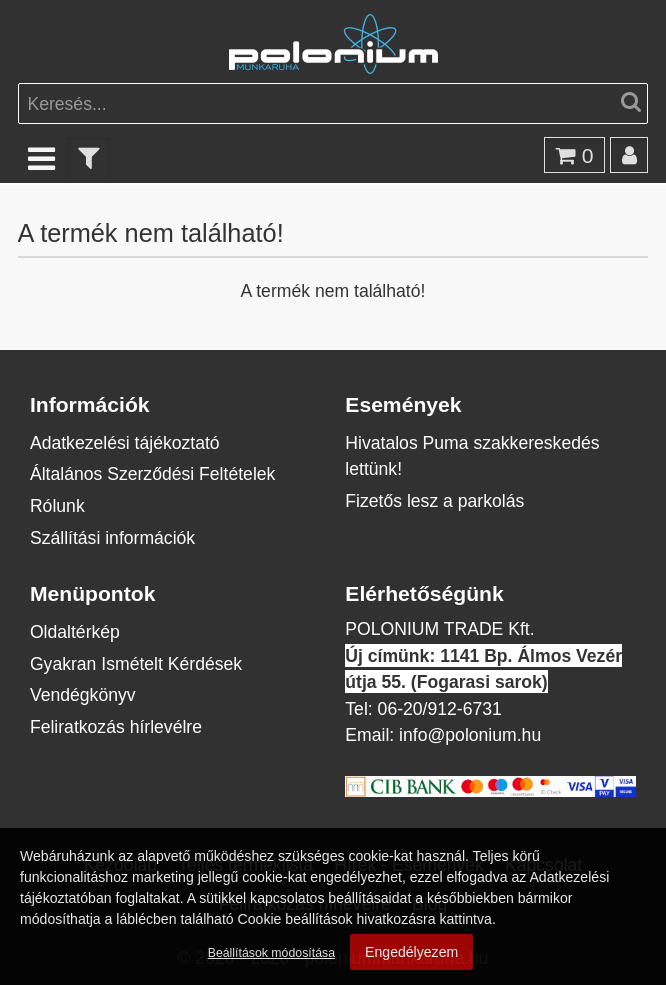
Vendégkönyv (83, 694)
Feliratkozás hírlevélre (116, 726)
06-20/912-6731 (440, 708)
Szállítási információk (112, 537)
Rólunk (57, 505)
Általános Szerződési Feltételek (152, 473)
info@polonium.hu (470, 734)
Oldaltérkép (75, 631)
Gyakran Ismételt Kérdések (136, 663)
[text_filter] (89, 157)
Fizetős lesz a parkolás (434, 500)
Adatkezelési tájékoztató (125, 442)
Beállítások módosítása (271, 952)
